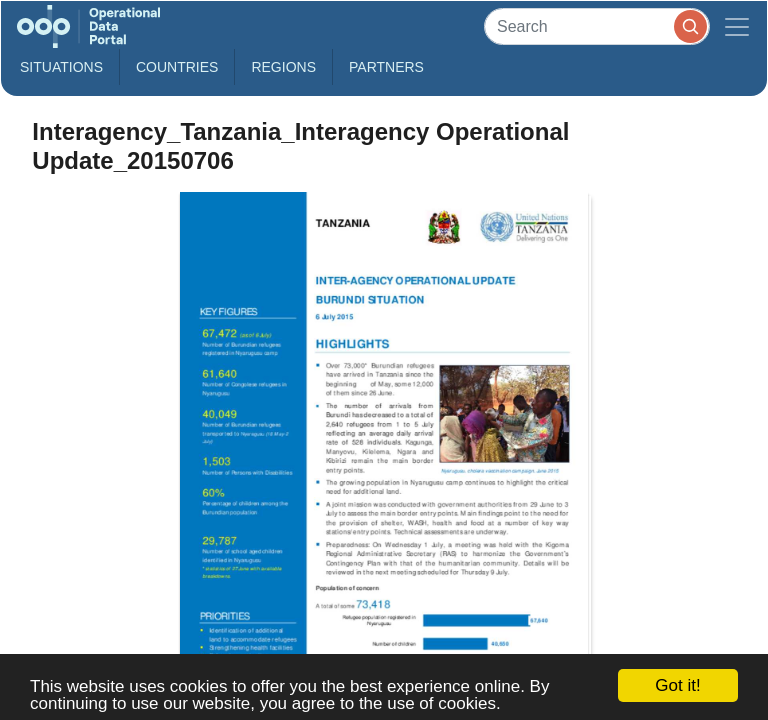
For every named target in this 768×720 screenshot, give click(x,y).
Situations (61, 67)
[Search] (597, 26)
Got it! (677, 685)
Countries (177, 67)
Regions (283, 67)
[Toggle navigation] (737, 26)
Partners (386, 67)
